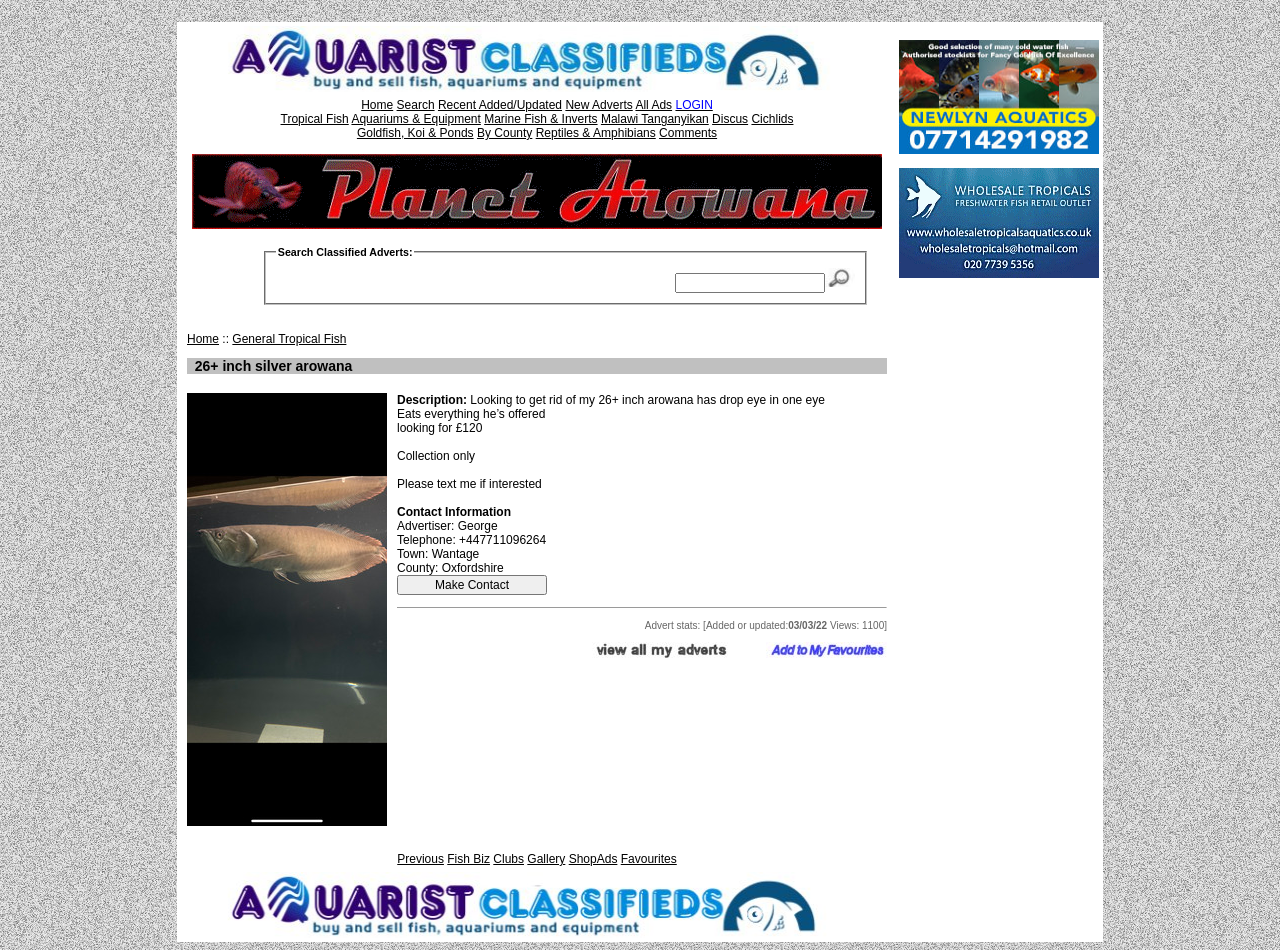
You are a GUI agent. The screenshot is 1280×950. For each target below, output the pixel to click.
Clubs (508, 859)
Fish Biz (468, 859)
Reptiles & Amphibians (596, 133)
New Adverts (598, 105)
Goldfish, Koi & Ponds (415, 133)
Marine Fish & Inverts (540, 119)
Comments (688, 133)
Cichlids (772, 119)
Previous (420, 859)
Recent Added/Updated (500, 105)
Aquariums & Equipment (415, 119)
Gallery (546, 859)
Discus (730, 119)
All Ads (653, 105)
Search (416, 105)
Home (377, 105)
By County (504, 133)
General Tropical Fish (289, 339)
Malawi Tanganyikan (655, 119)
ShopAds (593, 859)
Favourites (649, 859)
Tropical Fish (315, 119)
